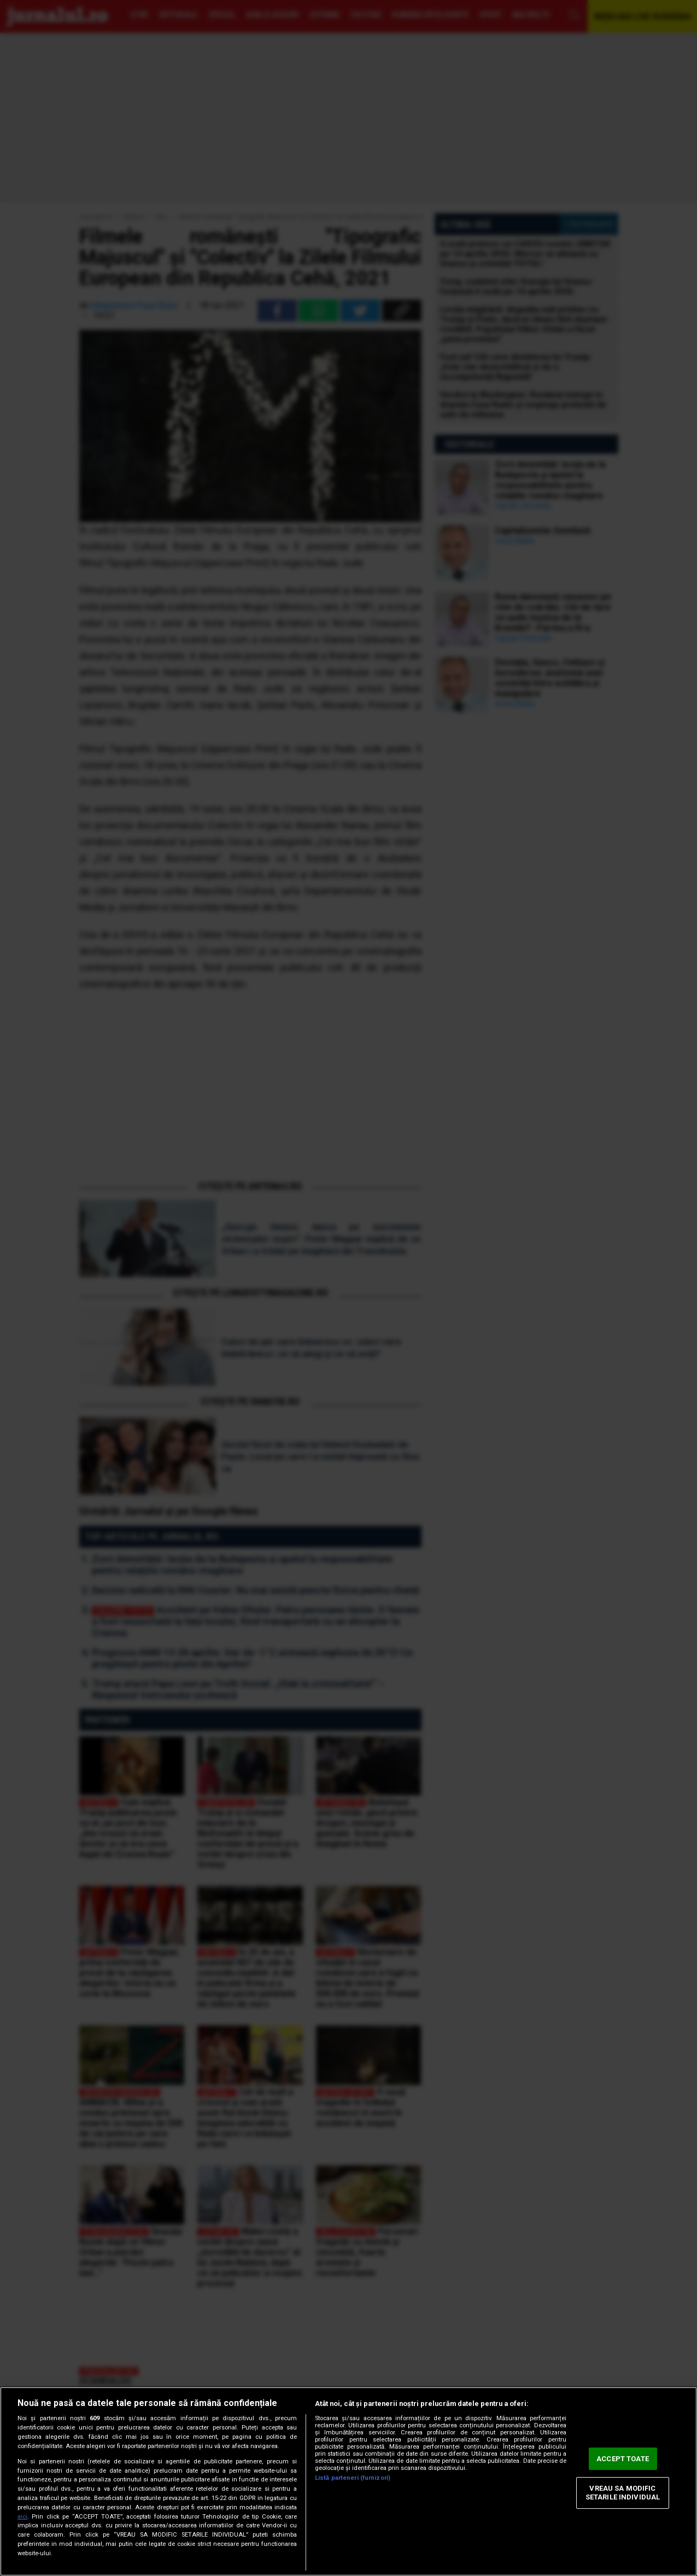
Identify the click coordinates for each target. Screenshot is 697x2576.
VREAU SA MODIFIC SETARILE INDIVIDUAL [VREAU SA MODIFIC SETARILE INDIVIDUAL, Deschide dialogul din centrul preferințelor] (622, 2493)
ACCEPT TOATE (622, 2459)
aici (22, 2516)
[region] (348, 2481)
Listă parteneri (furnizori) (352, 2477)
